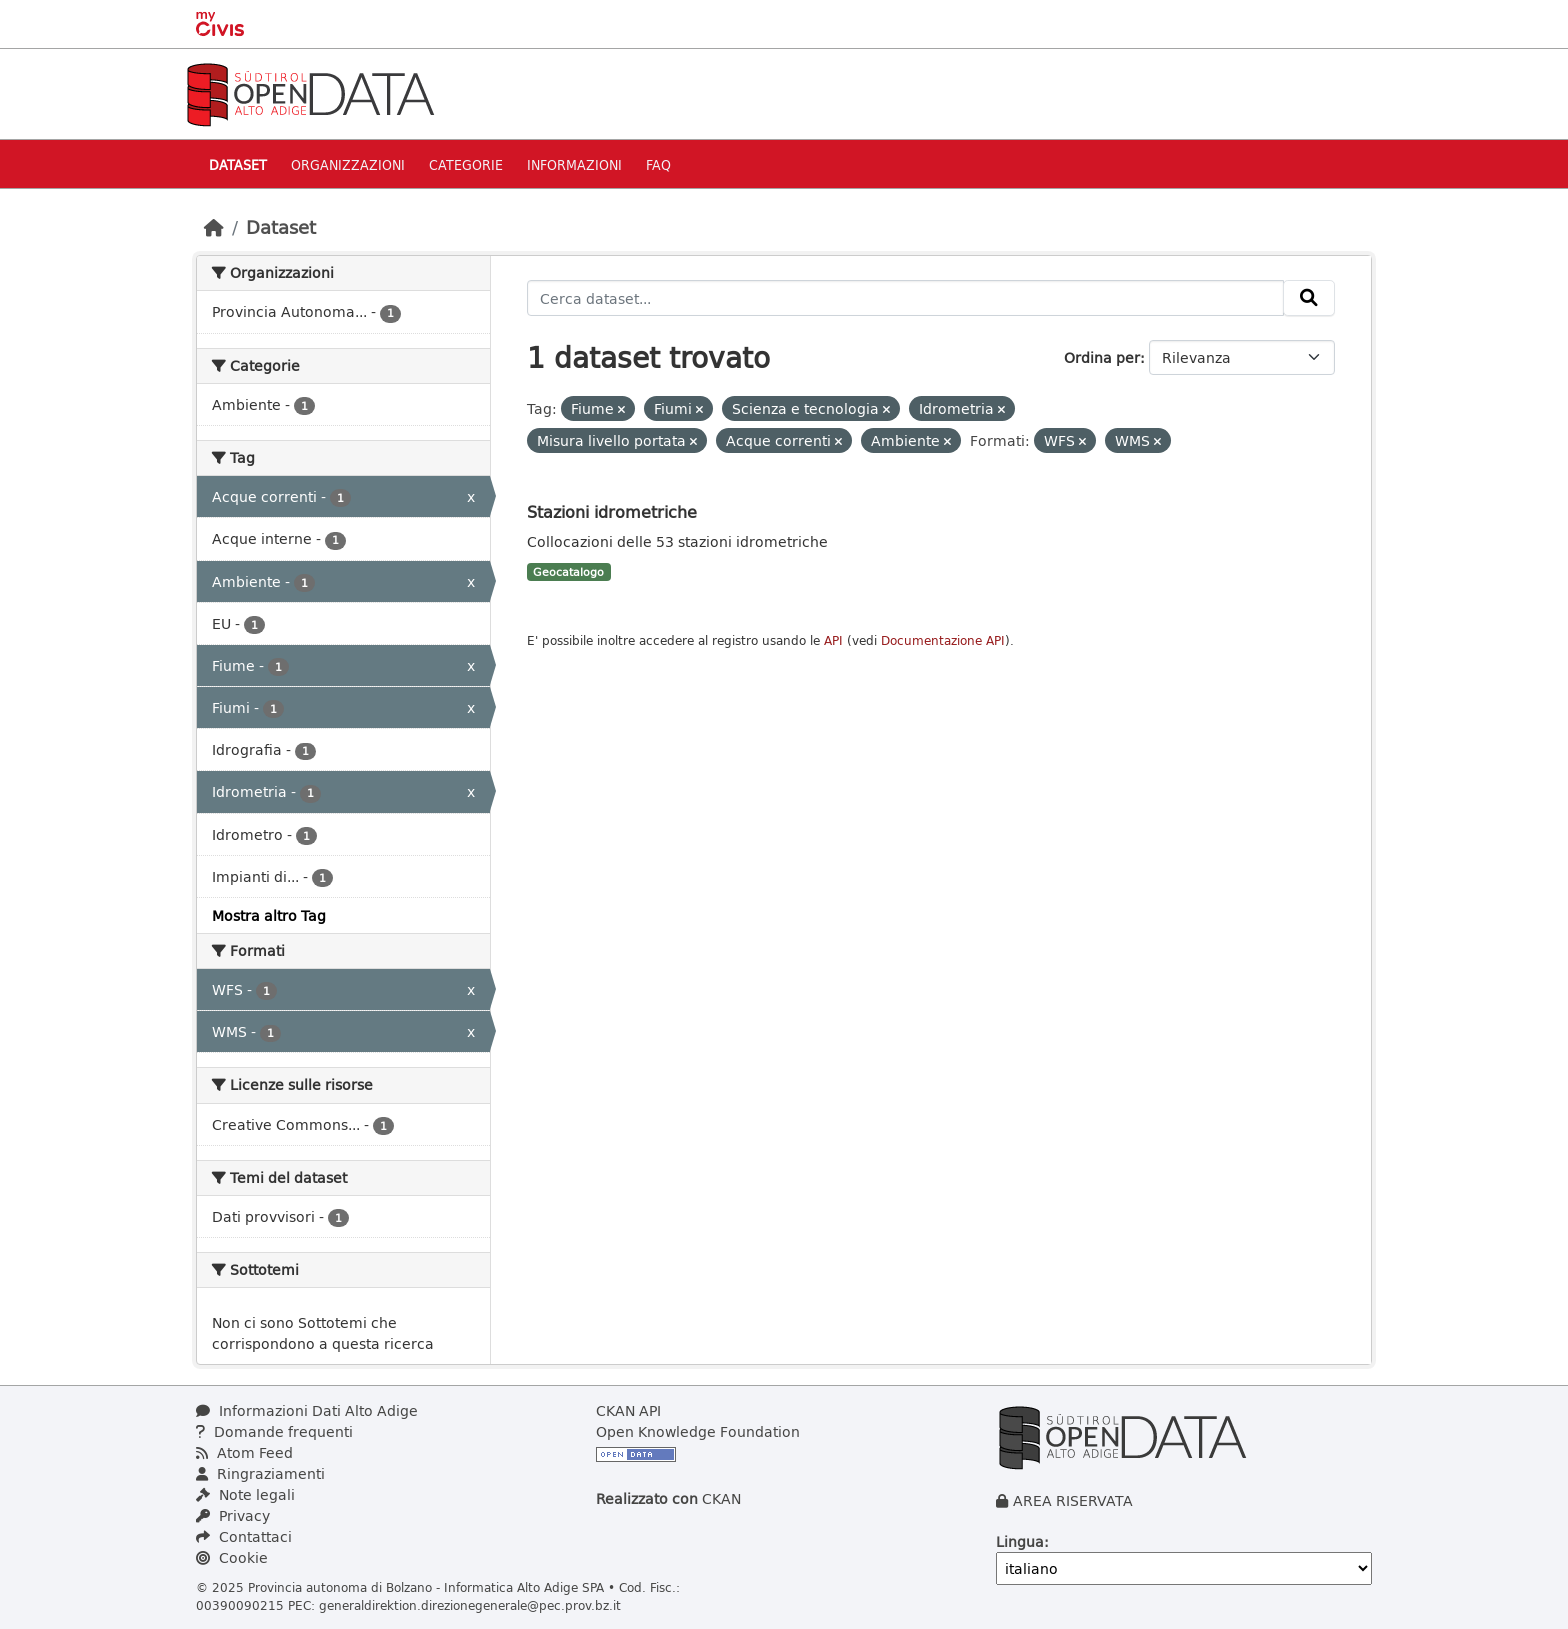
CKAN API (628, 1410)
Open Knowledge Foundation (698, 1431)
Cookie (232, 1557)
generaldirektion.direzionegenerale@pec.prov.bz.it (470, 1605)
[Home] (214, 227)
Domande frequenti (274, 1431)
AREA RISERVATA (1073, 1500)
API (833, 640)
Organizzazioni (348, 164)
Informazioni (574, 164)
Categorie (466, 164)
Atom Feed (244, 1452)
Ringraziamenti (260, 1473)
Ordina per (1102, 357)
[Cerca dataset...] (906, 298)
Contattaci (244, 1536)
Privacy (233, 1515)
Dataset (238, 164)
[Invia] (1309, 298)
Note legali (245, 1494)
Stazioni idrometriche (612, 511)
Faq (658, 164)
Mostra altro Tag (269, 915)
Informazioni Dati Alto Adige (307, 1410)
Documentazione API (943, 640)
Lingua (1020, 1541)
